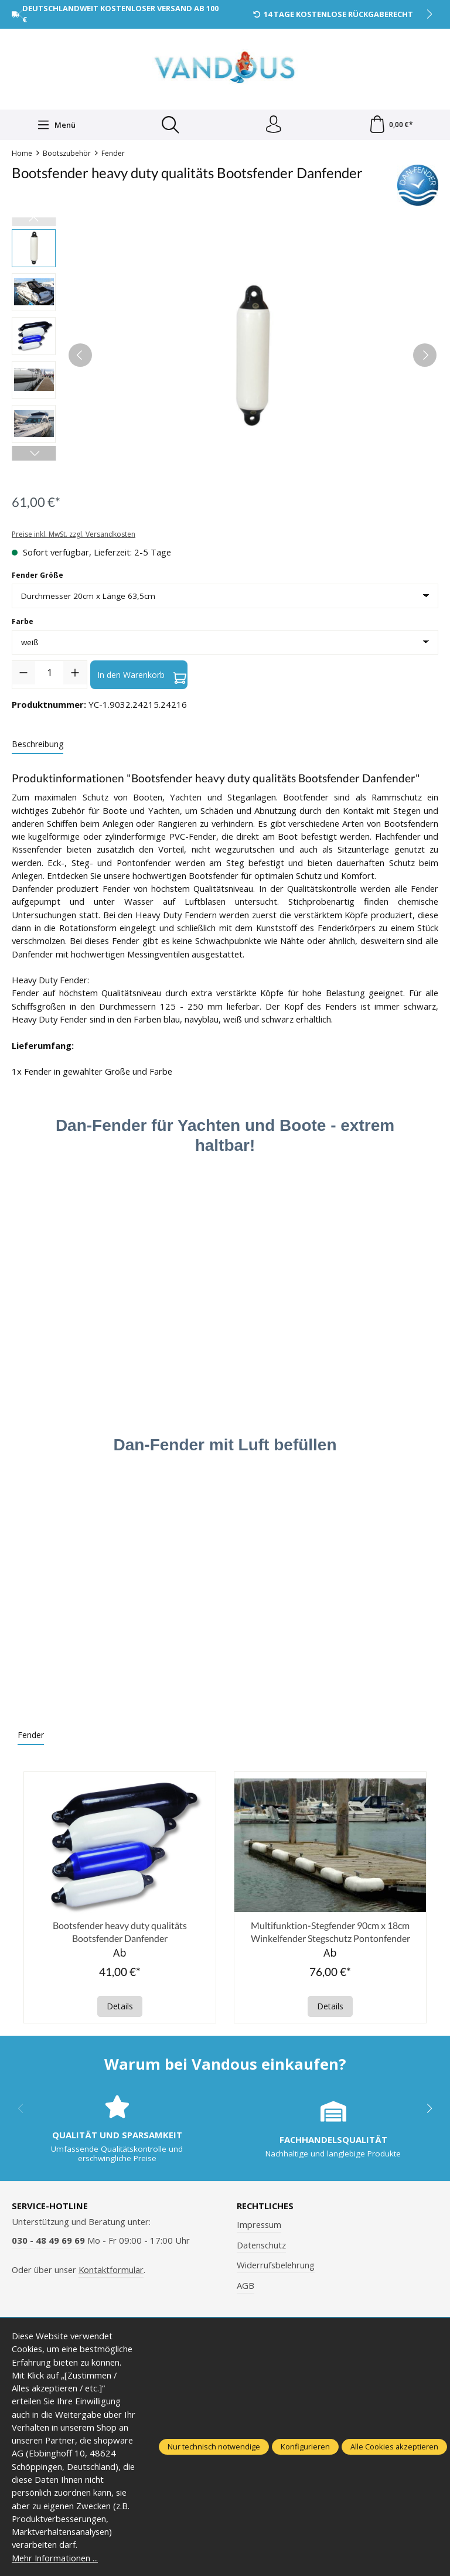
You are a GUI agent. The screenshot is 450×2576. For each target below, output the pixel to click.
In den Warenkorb (141, 675)
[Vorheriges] (80, 355)
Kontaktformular (111, 2270)
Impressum (259, 2225)
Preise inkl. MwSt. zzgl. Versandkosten (73, 535)
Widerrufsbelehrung (276, 2265)
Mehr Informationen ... (55, 2558)
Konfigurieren (305, 2446)
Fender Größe (37, 575)
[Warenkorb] (391, 124)
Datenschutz (261, 2245)
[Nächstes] (425, 355)
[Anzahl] (49, 673)
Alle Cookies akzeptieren (394, 2446)
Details (120, 2006)
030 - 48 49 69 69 (48, 2241)
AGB (245, 2286)
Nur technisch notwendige (214, 2446)
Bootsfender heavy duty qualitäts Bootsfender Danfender (120, 1932)
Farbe (22, 621)
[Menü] (56, 124)
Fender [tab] (31, 1735)
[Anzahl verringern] (23, 673)
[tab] (37, 744)
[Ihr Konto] (273, 124)
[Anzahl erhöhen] (75, 673)
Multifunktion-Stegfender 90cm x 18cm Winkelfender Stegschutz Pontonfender (330, 1932)
